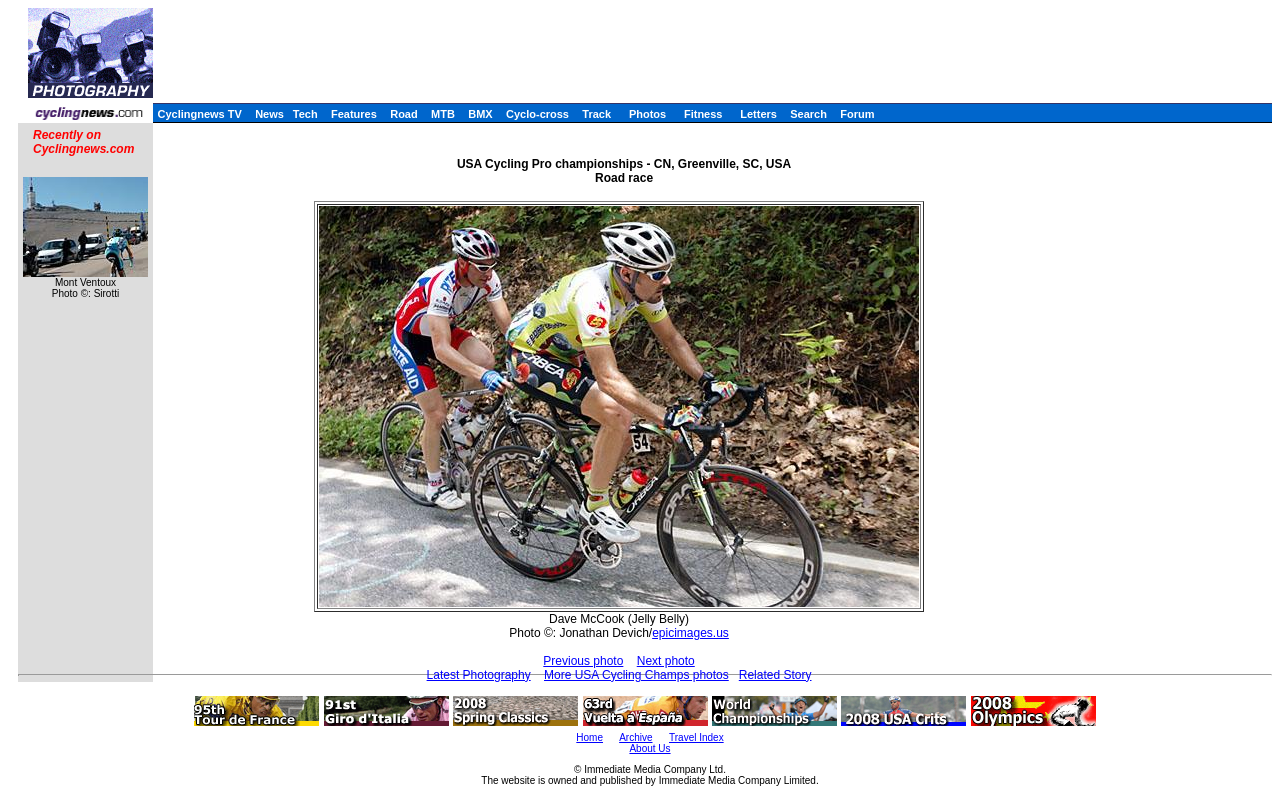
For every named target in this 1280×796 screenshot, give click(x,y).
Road (404, 114)
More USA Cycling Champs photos (636, 675)
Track (596, 114)
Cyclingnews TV (199, 114)
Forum (857, 114)
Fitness (703, 114)
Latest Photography (479, 675)
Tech (305, 114)
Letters (758, 114)
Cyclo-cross (537, 114)
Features (354, 114)
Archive (635, 737)
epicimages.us (690, 633)
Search (808, 114)
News (269, 114)
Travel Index (696, 737)
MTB (443, 114)
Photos (647, 114)
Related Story (775, 675)
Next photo (666, 661)
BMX (480, 114)
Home (589, 737)
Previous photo (583, 661)
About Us (649, 748)
